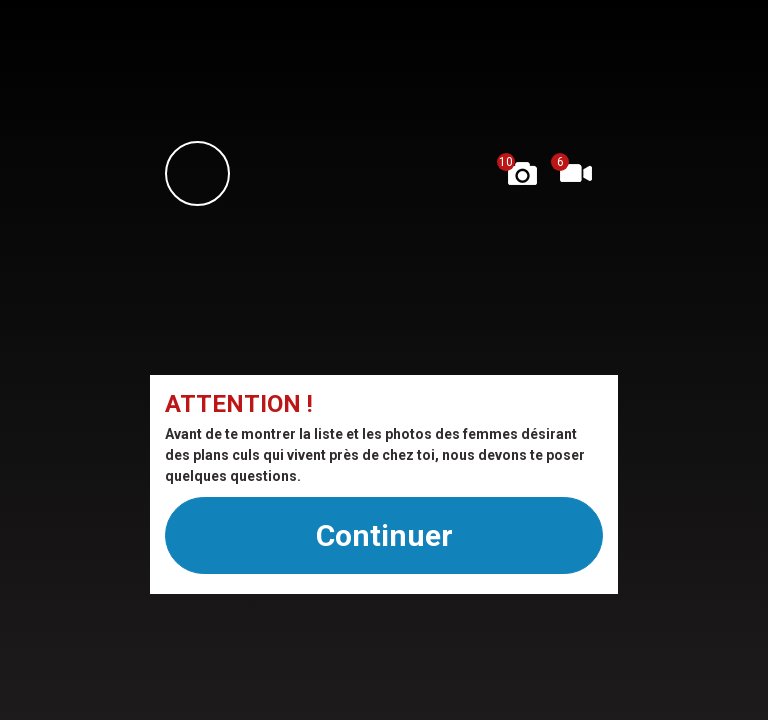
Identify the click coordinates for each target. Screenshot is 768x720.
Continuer (384, 535)
